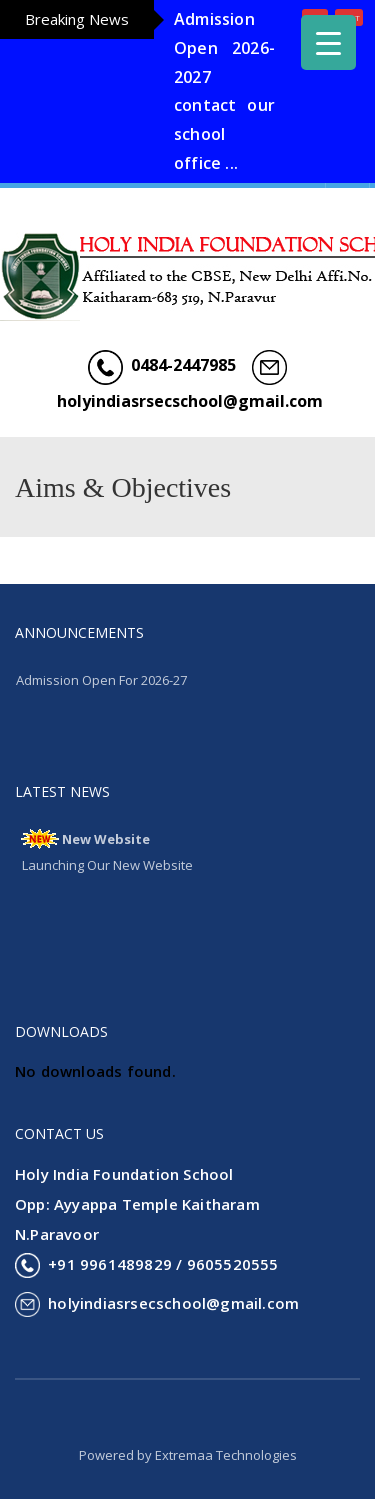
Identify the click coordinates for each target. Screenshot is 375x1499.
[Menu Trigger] (328, 42)
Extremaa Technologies (226, 1455)
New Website (106, 839)
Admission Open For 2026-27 (101, 680)
